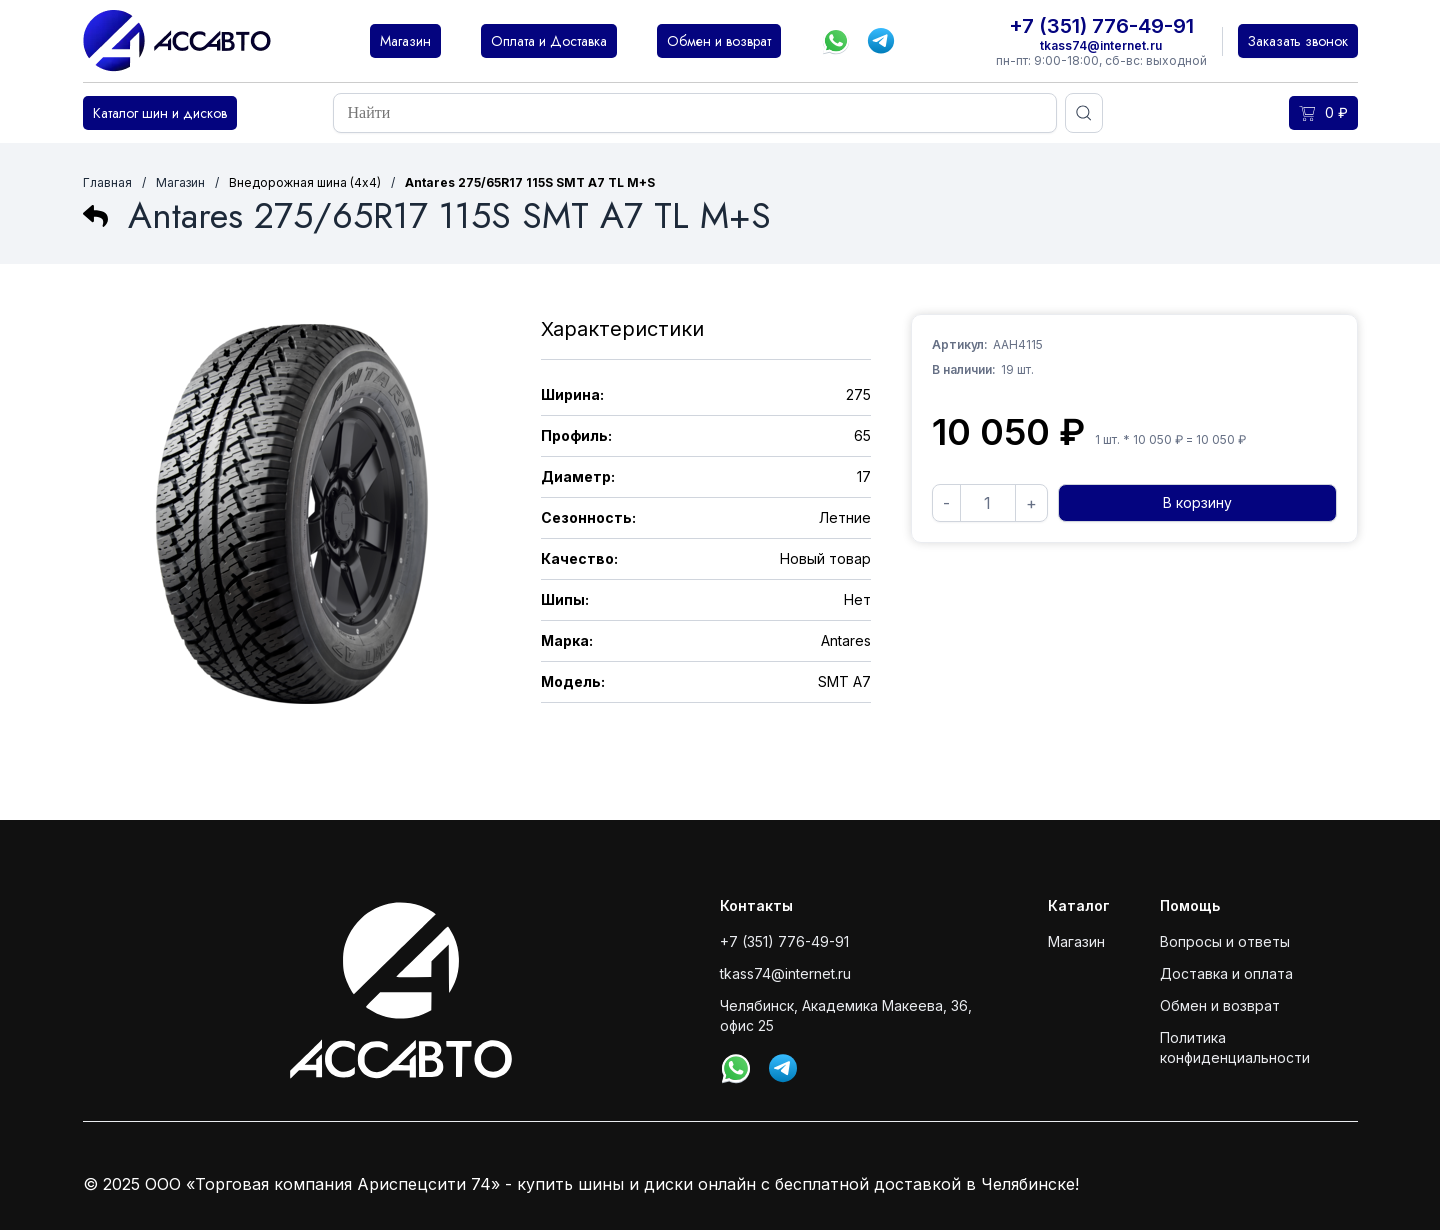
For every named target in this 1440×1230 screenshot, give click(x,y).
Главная (107, 182)
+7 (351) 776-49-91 (1101, 26)
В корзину (1197, 502)
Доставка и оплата (1226, 973)
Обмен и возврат (1220, 1005)
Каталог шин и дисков (160, 113)
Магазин (180, 182)
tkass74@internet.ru (1101, 45)
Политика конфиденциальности (1235, 1047)
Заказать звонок (1298, 41)
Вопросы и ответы (1225, 941)
